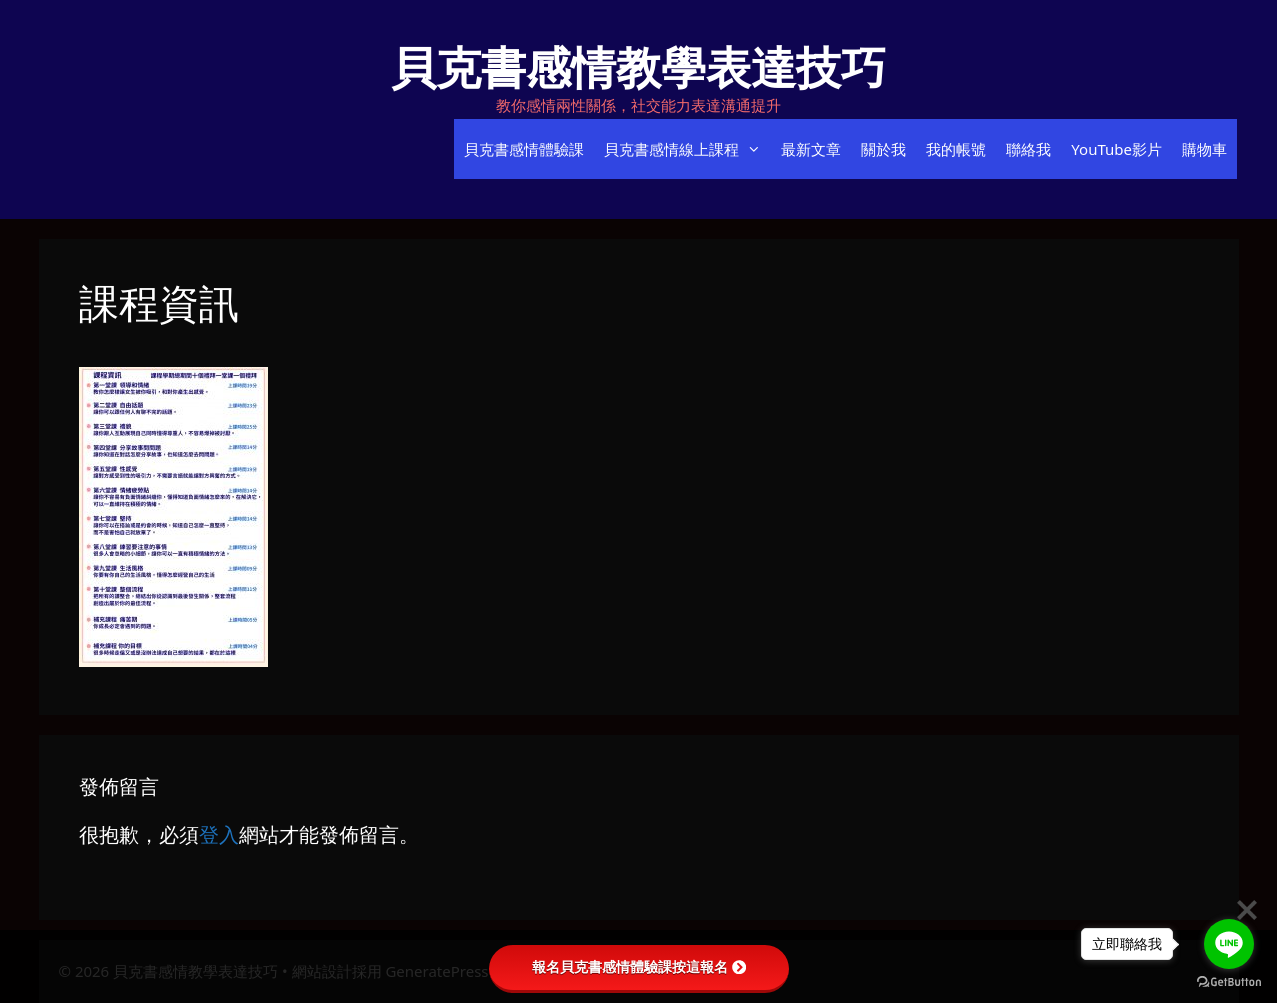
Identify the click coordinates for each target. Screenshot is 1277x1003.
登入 (219, 834)
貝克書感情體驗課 (524, 149)
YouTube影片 (1116, 149)
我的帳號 (956, 149)
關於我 (883, 149)
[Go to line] (1229, 944)
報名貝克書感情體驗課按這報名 (639, 967)
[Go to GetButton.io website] (1229, 982)
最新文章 (811, 149)
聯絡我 (1028, 149)
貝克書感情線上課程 (687, 149)
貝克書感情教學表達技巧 (638, 66)
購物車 (1204, 149)
